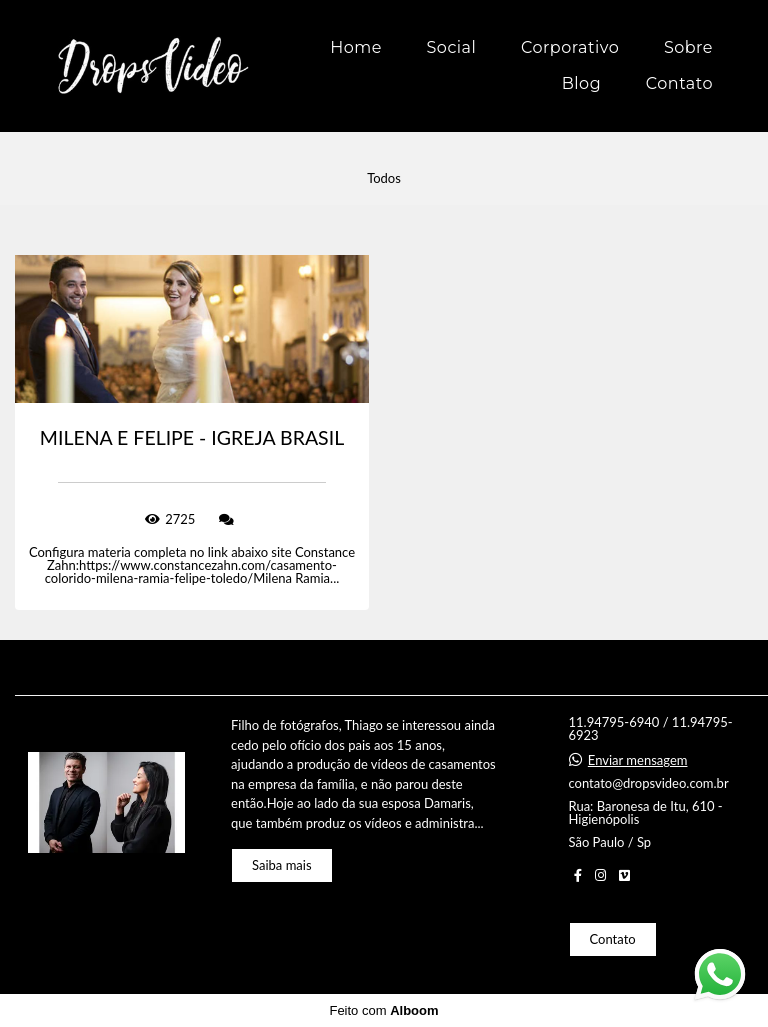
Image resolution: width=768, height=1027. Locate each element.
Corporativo (570, 47)
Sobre (688, 47)
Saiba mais (282, 865)
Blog (581, 83)
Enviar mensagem (638, 760)
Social (452, 47)
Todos (384, 178)
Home (356, 47)
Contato (679, 83)
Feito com (383, 1010)
